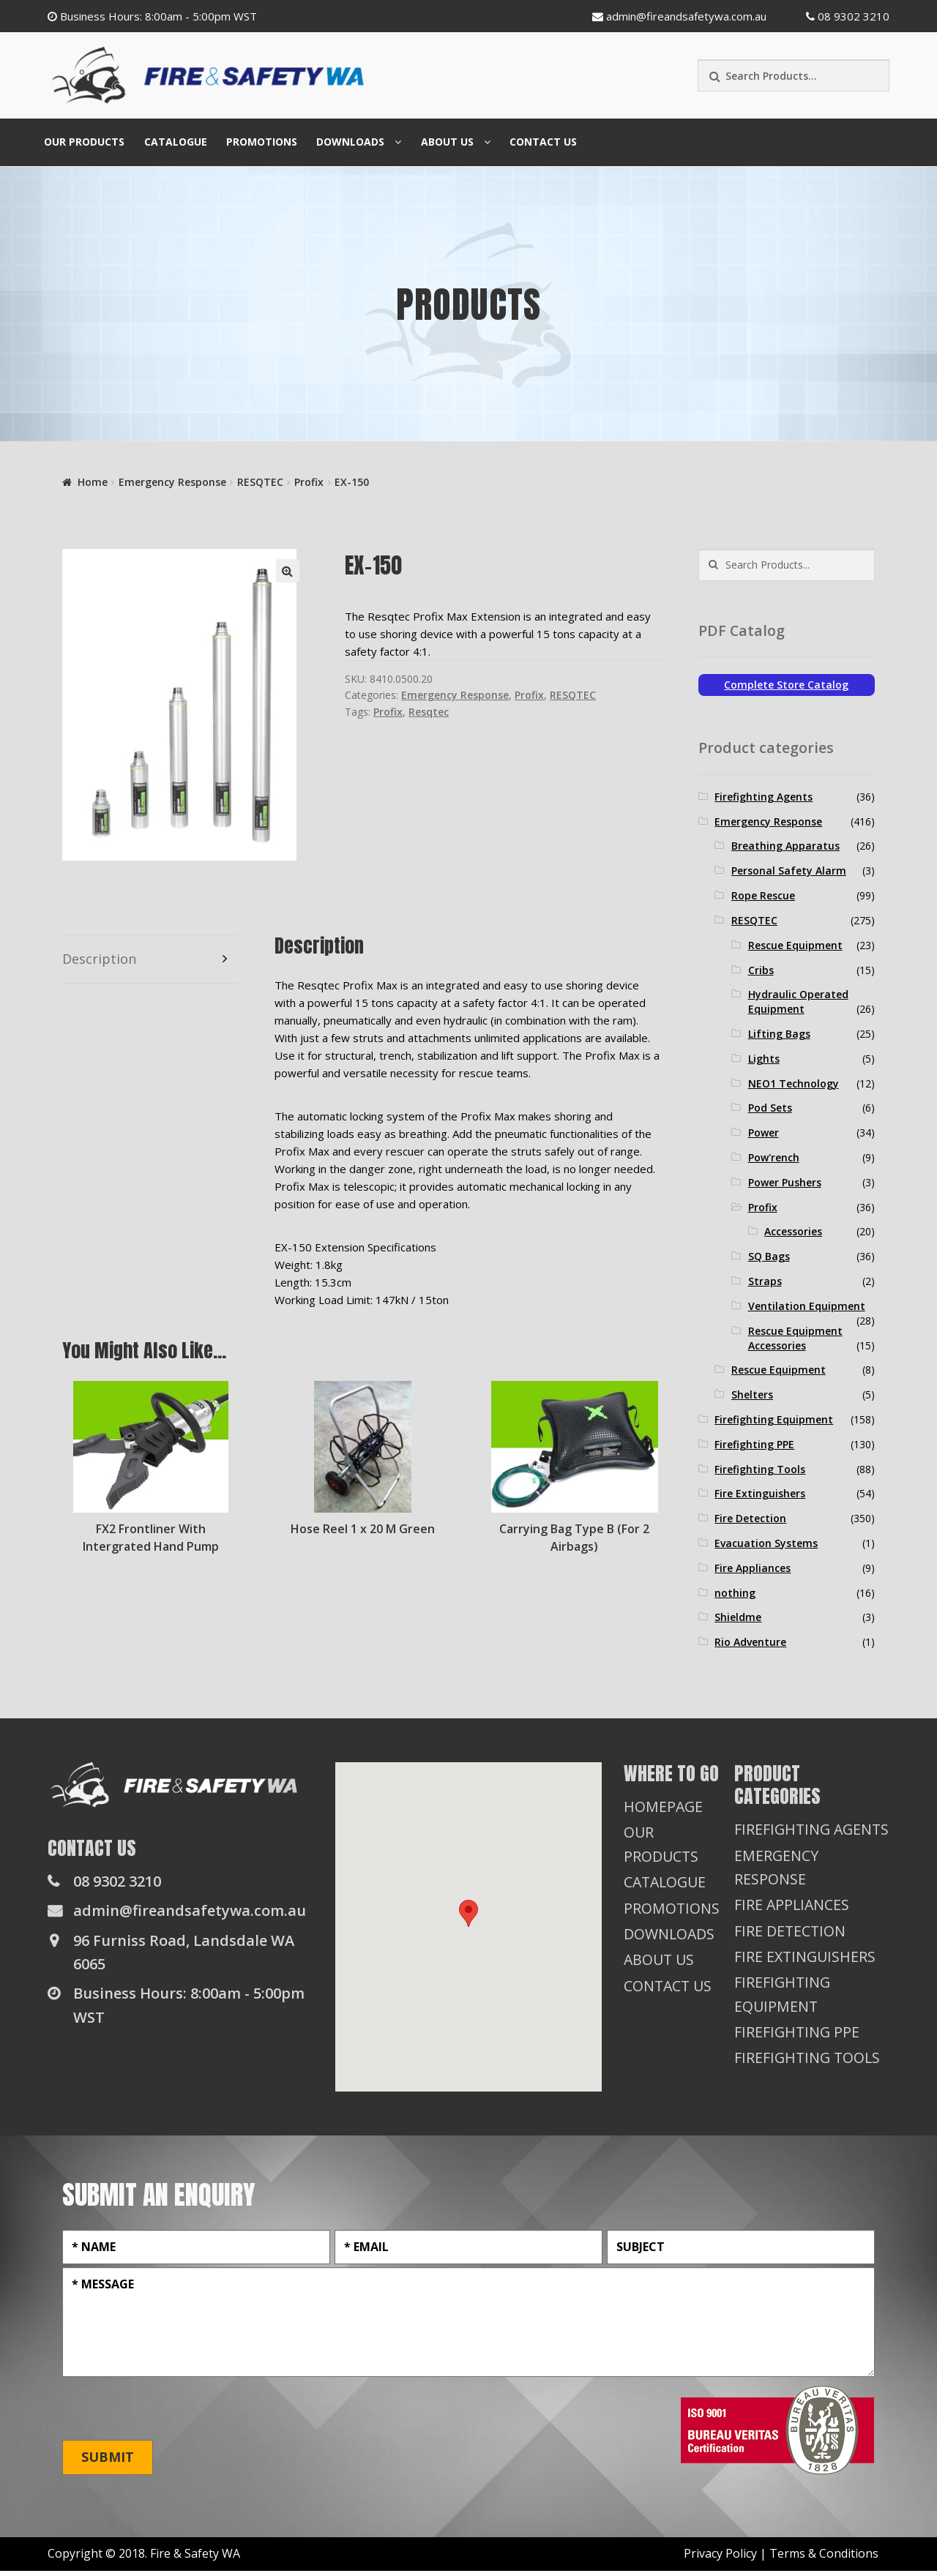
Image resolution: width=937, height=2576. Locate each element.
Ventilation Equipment (806, 1306)
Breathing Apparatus (785, 846)
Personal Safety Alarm (788, 870)
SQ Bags (769, 1256)
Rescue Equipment (795, 945)
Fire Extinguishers (759, 1493)
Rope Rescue (763, 895)
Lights (764, 1059)
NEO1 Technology (793, 1083)
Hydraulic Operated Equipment (798, 1001)
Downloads (350, 142)
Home (93, 482)
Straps (765, 1281)
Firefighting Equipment (773, 1419)
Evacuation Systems (766, 1543)
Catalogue (175, 142)
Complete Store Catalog (786, 685)
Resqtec (428, 712)
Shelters (752, 1394)
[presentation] (173, 2414)
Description (99, 958)
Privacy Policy (720, 2558)
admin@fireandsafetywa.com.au (679, 16)
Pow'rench (773, 1157)
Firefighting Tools (759, 1469)
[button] (468, 1913)
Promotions (261, 142)
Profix (309, 482)
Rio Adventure (750, 1642)
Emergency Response (172, 482)
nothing (734, 1593)
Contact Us (543, 142)
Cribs (761, 970)
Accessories (793, 1231)
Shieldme (737, 1617)
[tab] (150, 959)
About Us (447, 142)
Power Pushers (784, 1182)
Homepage (664, 1806)
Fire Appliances (752, 1568)
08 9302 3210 (847, 16)
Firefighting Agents (763, 797)
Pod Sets (770, 1108)
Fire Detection (750, 1518)
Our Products (84, 142)
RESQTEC (260, 482)
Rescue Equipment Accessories (795, 1338)
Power (763, 1132)
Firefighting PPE (754, 1444)
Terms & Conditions (823, 2558)
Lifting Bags (779, 1034)
